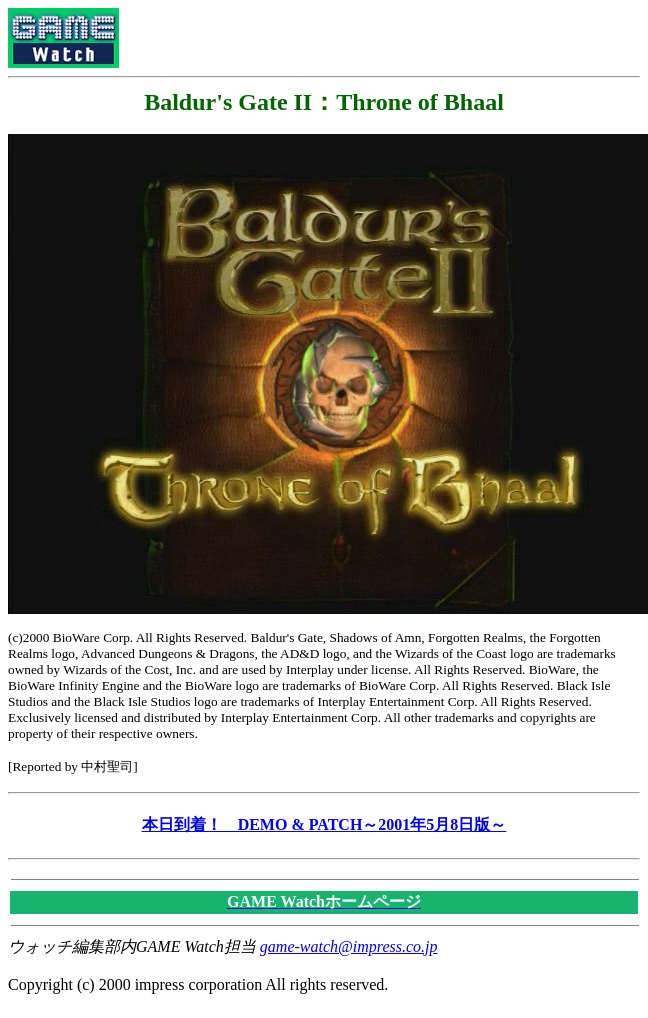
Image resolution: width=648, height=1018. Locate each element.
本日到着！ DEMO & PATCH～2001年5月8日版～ (324, 824)
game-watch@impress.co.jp (349, 946)
